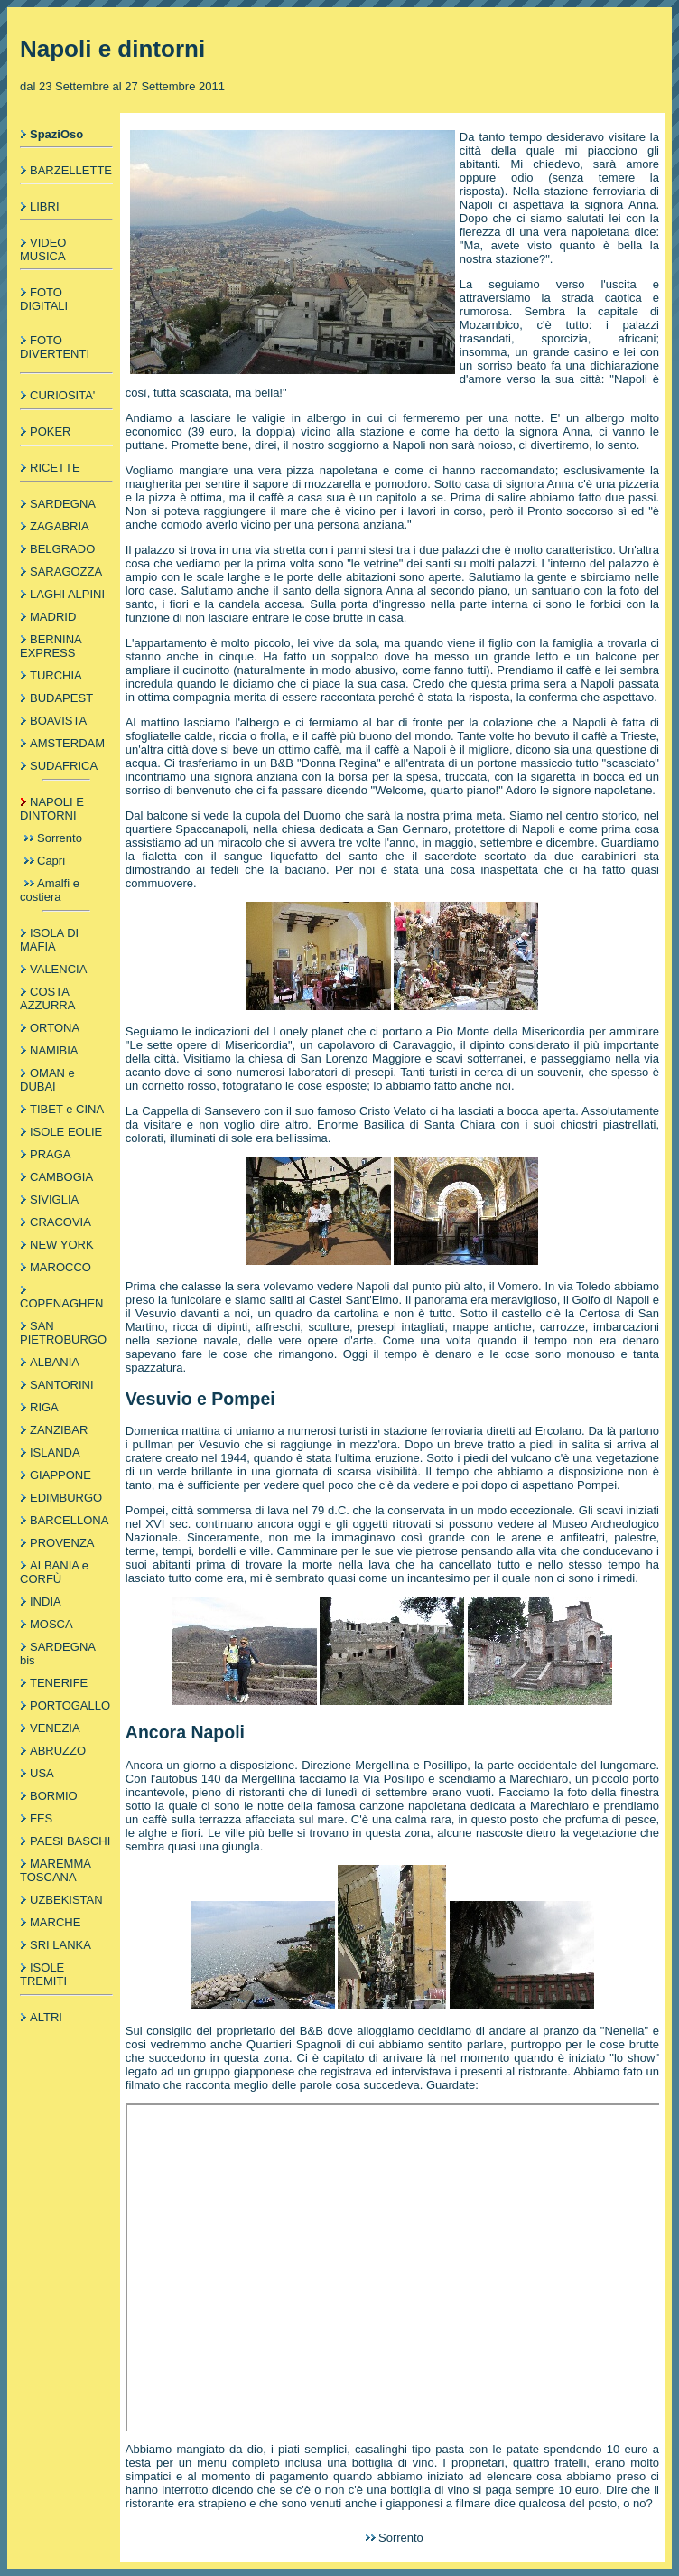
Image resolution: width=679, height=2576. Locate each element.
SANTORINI (62, 1384)
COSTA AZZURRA (47, 998)
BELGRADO (62, 549)
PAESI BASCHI (70, 1841)
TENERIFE (59, 1683)
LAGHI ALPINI (67, 594)
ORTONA (54, 1028)
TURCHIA (56, 675)
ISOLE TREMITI (43, 1974)
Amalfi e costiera (49, 890)
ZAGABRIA (59, 526)
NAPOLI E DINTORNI (52, 808)
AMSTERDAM (67, 743)
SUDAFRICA (64, 766)
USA (42, 1773)
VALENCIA (58, 969)
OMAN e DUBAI (47, 1079)
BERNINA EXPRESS (50, 646)
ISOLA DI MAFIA (49, 939)
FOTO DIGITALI (44, 299)
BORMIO (54, 1796)
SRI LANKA (60, 1945)
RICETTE (55, 467)
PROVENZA (62, 1543)
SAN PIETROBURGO (63, 1332)
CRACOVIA (60, 1222)
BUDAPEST (61, 698)
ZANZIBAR (59, 1430)
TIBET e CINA (67, 1109)
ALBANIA (54, 1362)
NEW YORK (62, 1244)
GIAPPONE (60, 1475)
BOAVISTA (58, 720)
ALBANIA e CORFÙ (54, 1572)
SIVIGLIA (54, 1199)
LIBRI (45, 206)
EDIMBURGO (66, 1497)
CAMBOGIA (61, 1177)
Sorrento (59, 838)
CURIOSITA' (62, 395)
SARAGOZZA (66, 571)
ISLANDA (55, 1452)
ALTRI (46, 2017)
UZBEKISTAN (66, 1899)
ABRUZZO (58, 1750)
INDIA (45, 1601)
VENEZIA (55, 1728)
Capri (51, 860)
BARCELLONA (69, 1520)
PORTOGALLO (70, 1705)
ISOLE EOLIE (66, 1131)
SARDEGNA (63, 504)
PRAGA (50, 1154)
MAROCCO (60, 1267)
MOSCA (51, 1624)
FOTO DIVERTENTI (54, 347)
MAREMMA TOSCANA (55, 1870)
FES (41, 1818)
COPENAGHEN (61, 1303)
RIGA (44, 1407)
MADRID (53, 616)
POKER (50, 431)
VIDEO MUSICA (43, 249)
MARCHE (55, 1922)
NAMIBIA (54, 1050)
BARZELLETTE (71, 170)
